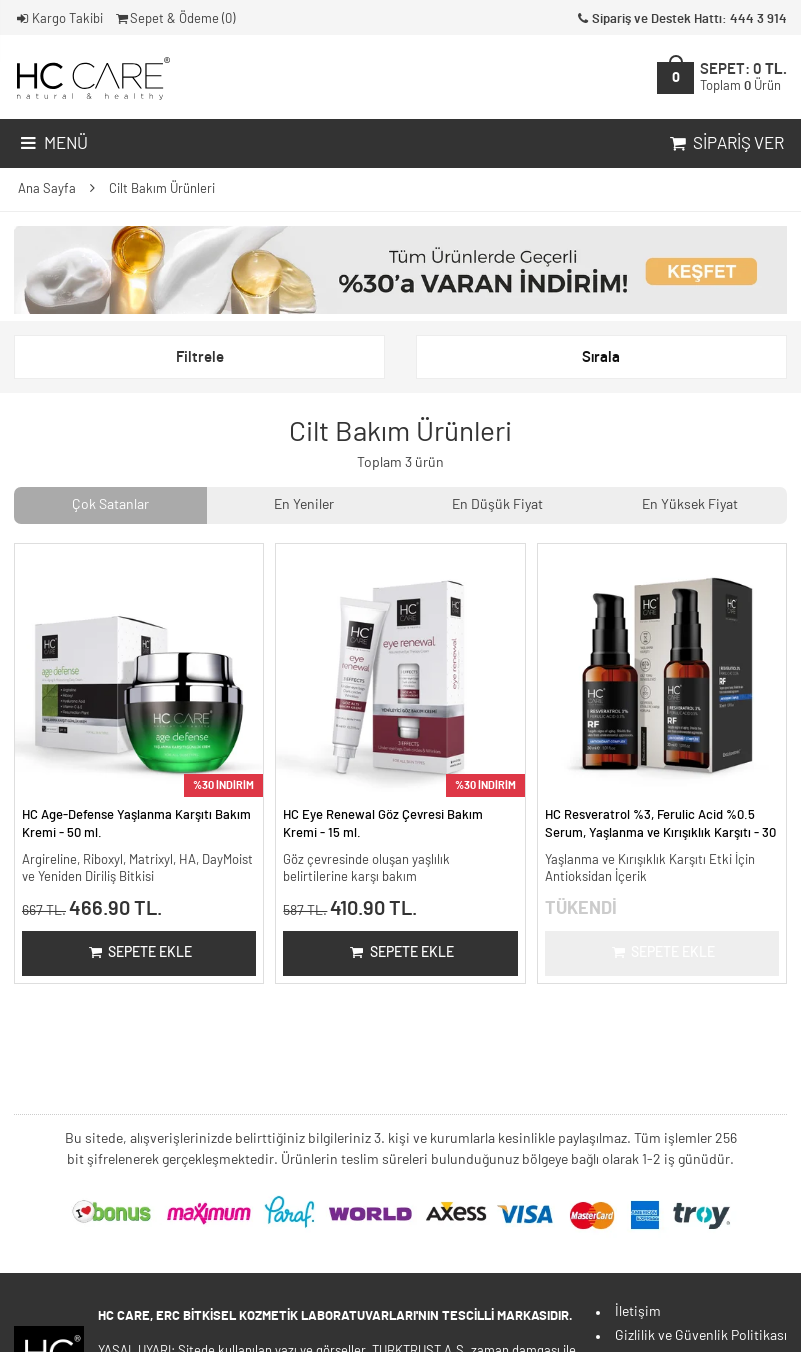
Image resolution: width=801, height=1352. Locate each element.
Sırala (601, 357)
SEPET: (743, 77)
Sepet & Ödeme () (174, 19)
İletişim (638, 1312)
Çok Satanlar (110, 505)
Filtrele (200, 357)
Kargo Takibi (58, 19)
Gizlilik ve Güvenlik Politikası (701, 1336)
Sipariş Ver (725, 144)
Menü (52, 144)
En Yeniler (304, 505)
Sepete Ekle (139, 953)
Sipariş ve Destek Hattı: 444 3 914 (680, 19)
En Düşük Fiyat (497, 505)
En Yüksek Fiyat (690, 505)
